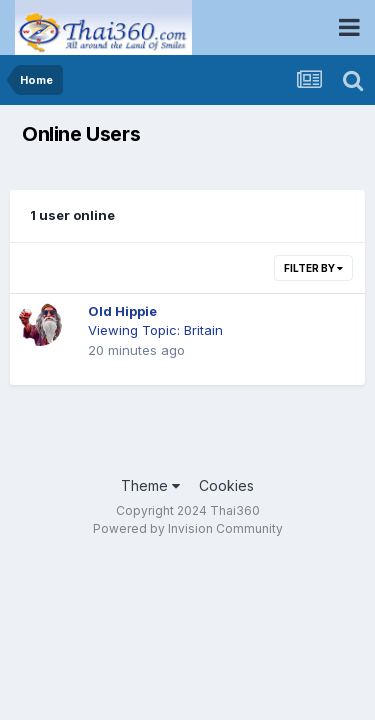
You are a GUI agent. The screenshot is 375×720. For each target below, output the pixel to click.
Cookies (226, 485)
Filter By (313, 268)
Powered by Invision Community (188, 528)
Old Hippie (122, 311)
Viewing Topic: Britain (155, 330)
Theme (150, 485)
